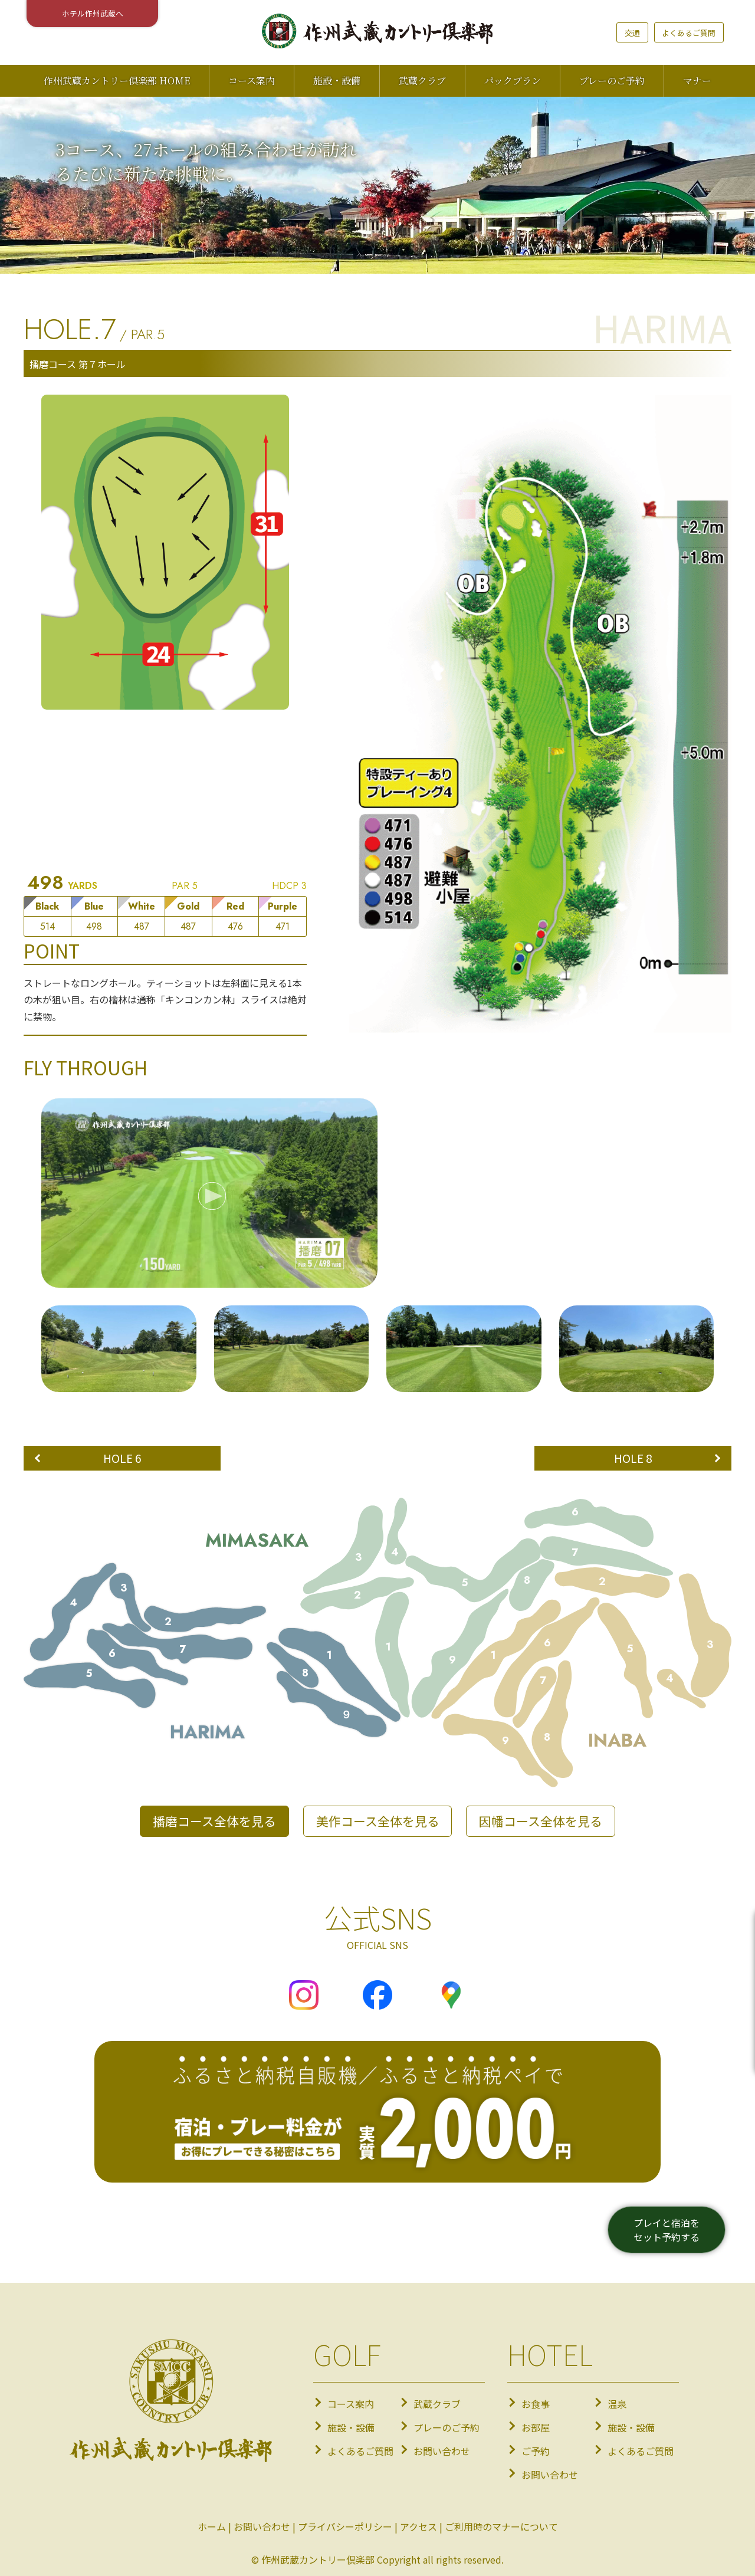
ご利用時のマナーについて (501, 2526)
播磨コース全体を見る (214, 1821)
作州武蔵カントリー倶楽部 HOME (117, 80)
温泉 (617, 2404)
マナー (697, 80)
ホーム (212, 2526)
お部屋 (535, 2427)
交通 (632, 32)
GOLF (346, 2353)
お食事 (535, 2404)
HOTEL (550, 2353)
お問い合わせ (441, 2451)
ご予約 (535, 2451)
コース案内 (251, 80)
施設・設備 (336, 80)
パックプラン (512, 80)
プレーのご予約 (612, 80)
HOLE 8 (633, 1458)
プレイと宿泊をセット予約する (666, 2230)
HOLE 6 (122, 1458)
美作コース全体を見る (377, 1821)
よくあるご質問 (688, 32)
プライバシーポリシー (345, 2526)
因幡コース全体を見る (540, 1821)
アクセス (418, 2526)
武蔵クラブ (422, 80)
